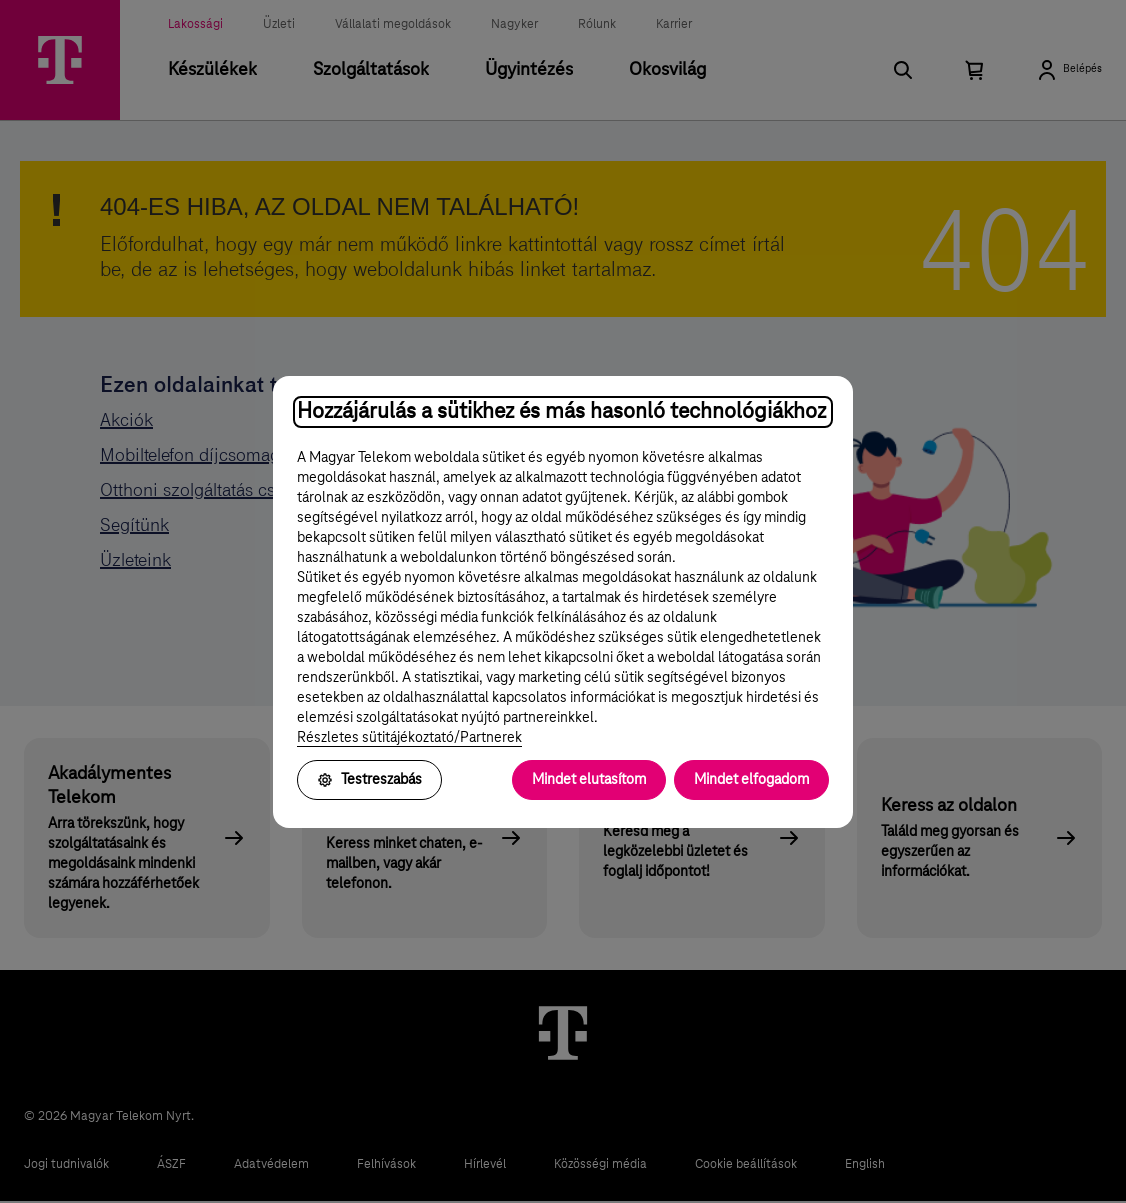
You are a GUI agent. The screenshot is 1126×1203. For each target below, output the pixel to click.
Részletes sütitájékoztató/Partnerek (409, 738)
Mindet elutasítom (589, 780)
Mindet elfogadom (751, 780)
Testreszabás (369, 780)
